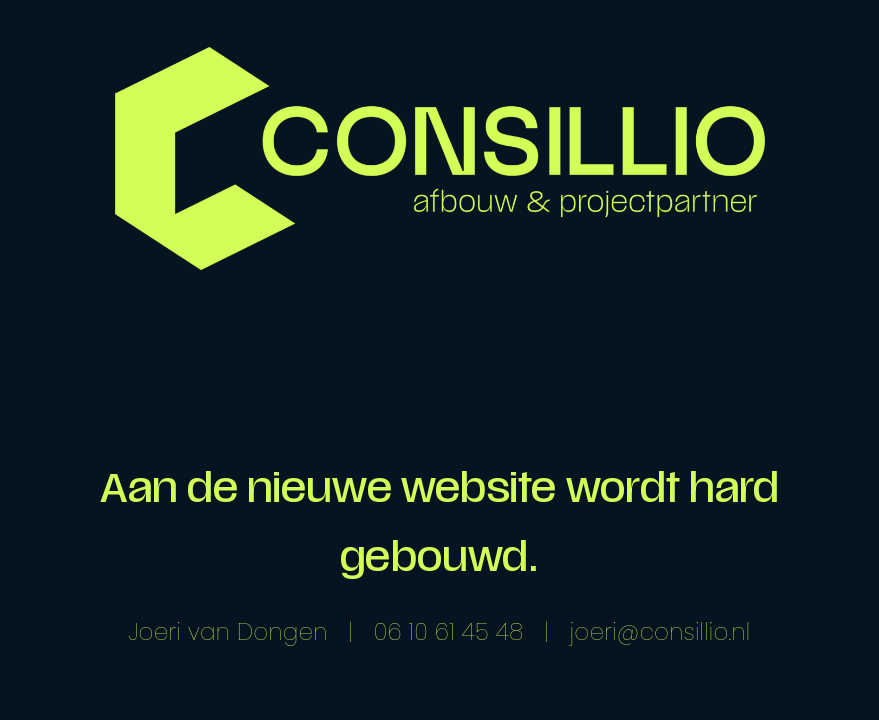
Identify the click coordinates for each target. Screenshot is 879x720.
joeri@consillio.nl (660, 632)
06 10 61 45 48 (449, 632)
